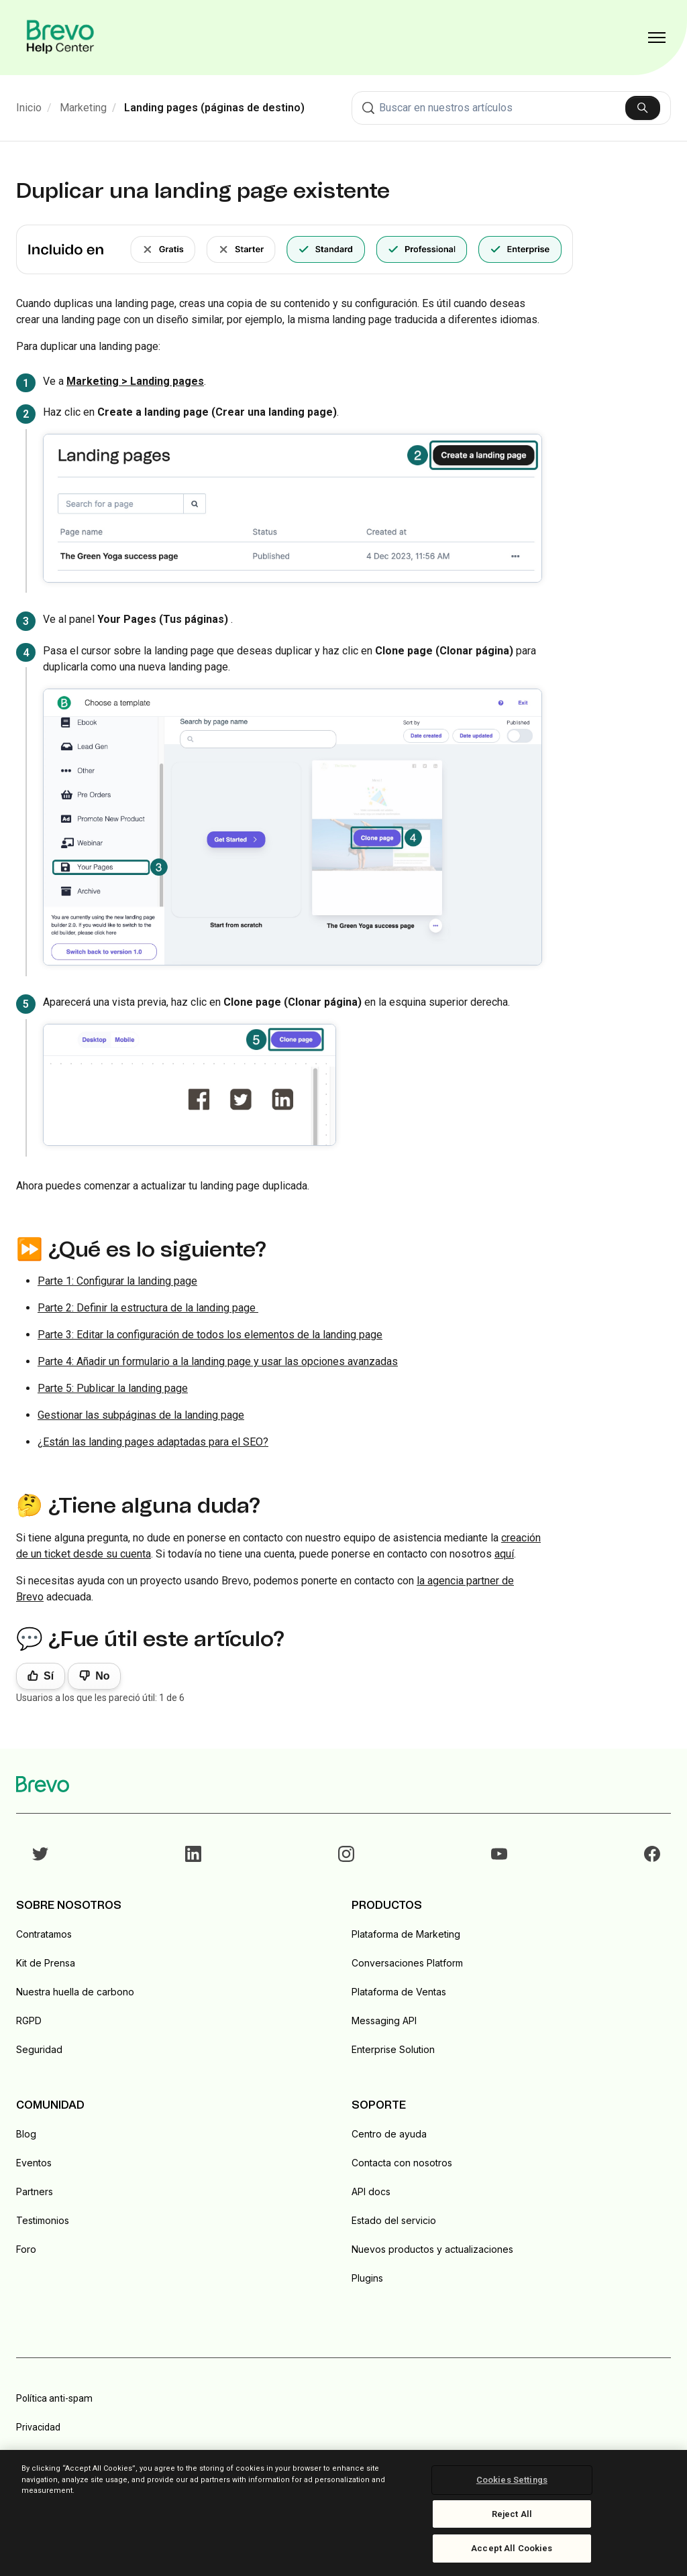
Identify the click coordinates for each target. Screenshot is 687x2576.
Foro (26, 2249)
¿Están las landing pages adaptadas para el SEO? (153, 1442)
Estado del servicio (394, 2220)
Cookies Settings (511, 2480)
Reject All (512, 2514)
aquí (504, 1553)
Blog (26, 2134)
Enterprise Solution (393, 2049)
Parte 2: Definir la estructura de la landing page (148, 1307)
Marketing (83, 107)
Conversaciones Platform (407, 1963)
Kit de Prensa (45, 1963)
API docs (371, 2191)
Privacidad (38, 2427)
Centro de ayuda (389, 2134)
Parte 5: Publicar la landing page (113, 1388)
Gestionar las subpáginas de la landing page (141, 1415)
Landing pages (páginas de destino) (214, 107)
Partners (34, 2191)
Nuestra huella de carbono (75, 1991)
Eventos (34, 2162)
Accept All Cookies (511, 2548)
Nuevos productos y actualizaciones (432, 2249)
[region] (343, 2513)
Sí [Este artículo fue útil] (49, 1676)
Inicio (29, 107)
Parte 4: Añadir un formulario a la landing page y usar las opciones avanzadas (218, 1361)
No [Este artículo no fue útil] (102, 1676)
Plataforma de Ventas (399, 1991)
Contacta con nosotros (402, 2162)
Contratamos (44, 1934)
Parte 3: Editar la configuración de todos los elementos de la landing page (210, 1334)
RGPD (29, 2020)
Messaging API (384, 2020)
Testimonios (42, 2220)
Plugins (367, 2278)
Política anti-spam (54, 2398)
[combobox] (511, 108)
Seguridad (39, 2049)
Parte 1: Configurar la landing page (117, 1281)
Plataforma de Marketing (406, 1934)
